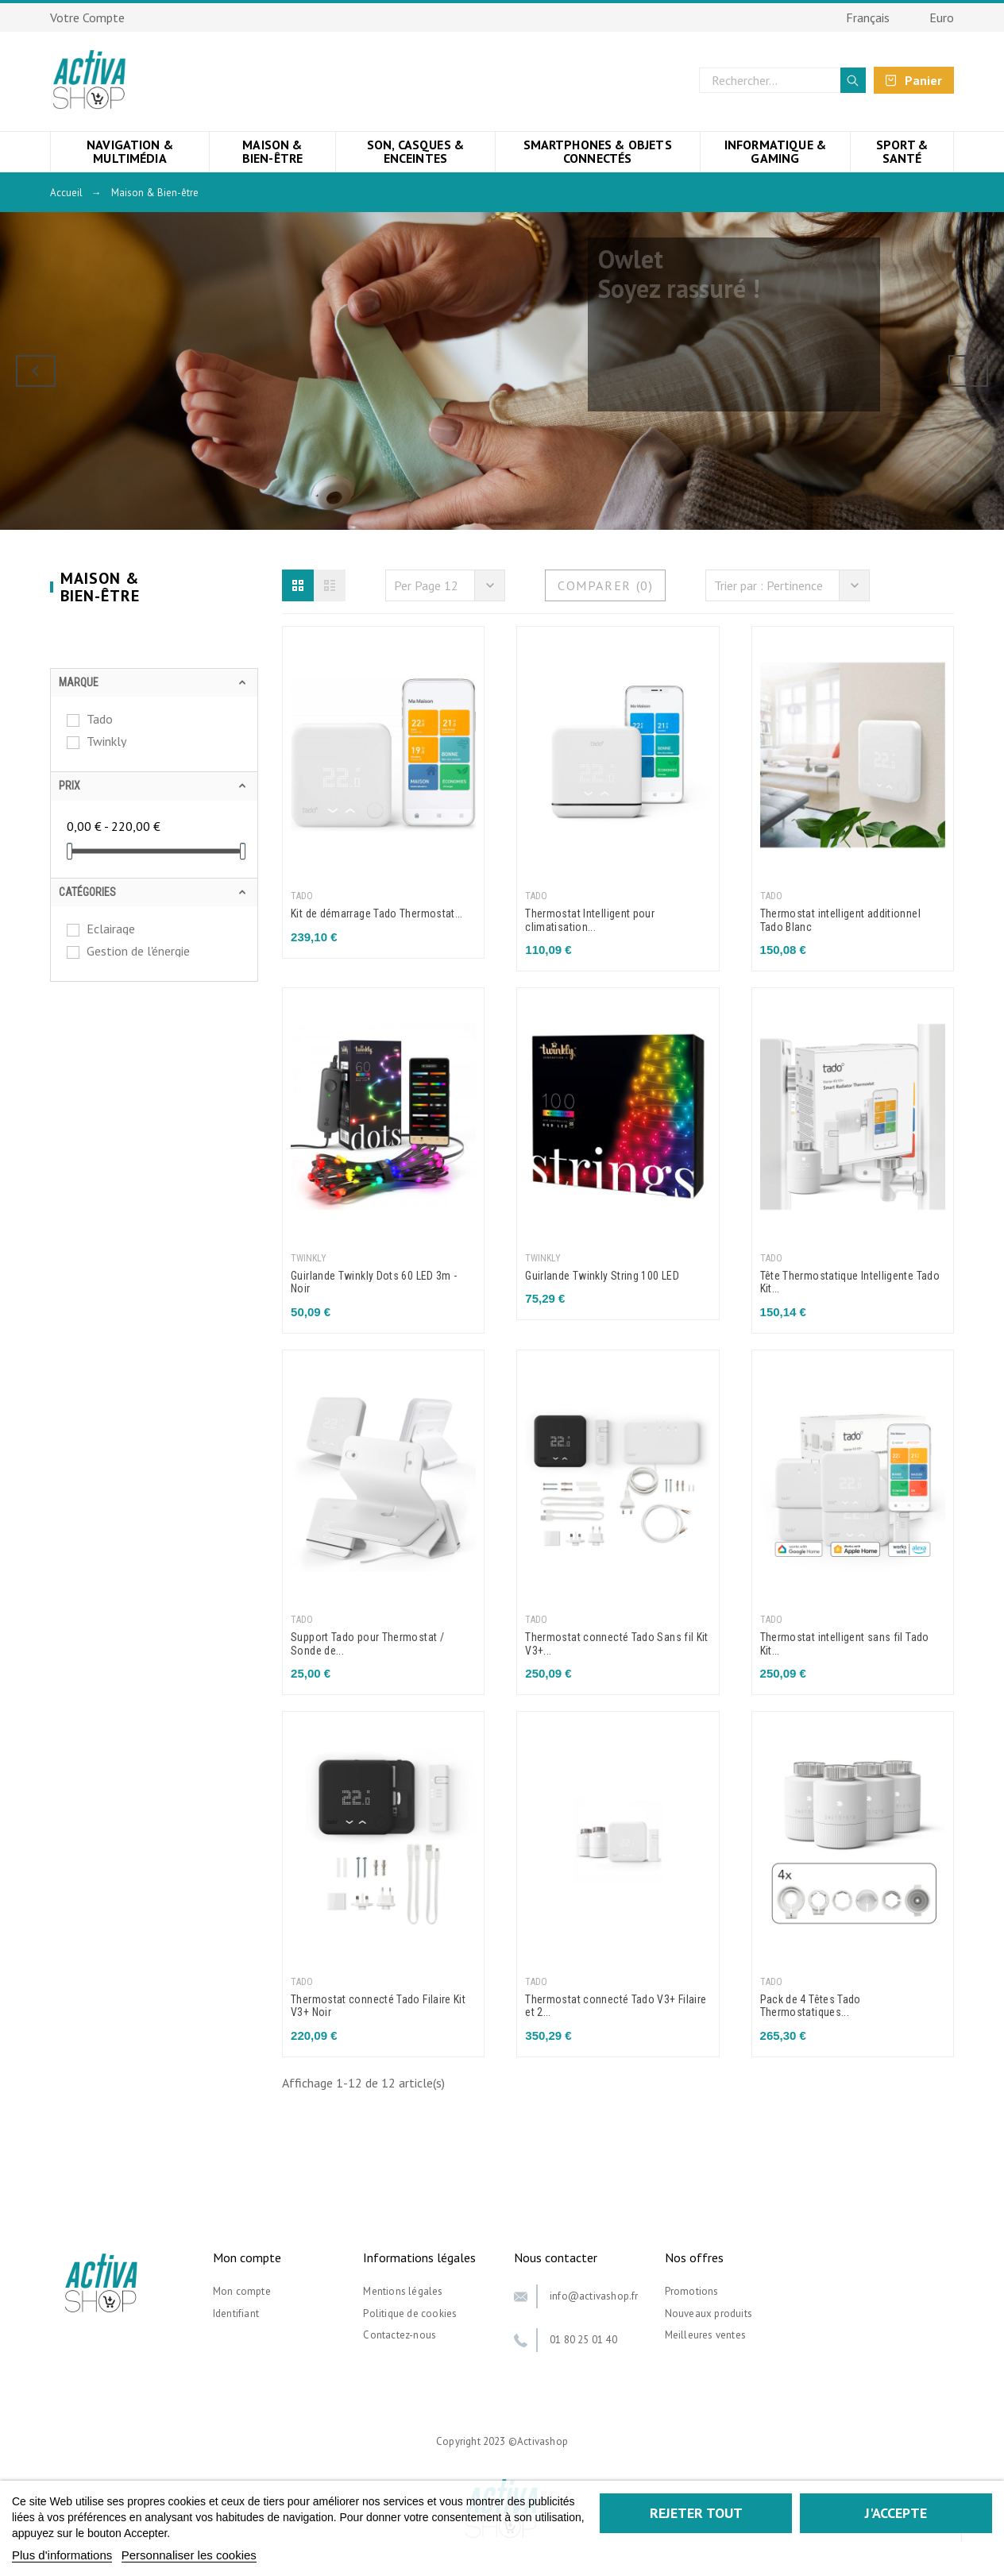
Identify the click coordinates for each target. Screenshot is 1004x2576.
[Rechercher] (782, 80)
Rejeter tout (696, 2513)
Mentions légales (402, 2291)
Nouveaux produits (708, 2313)
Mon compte (242, 2291)
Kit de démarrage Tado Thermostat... (377, 913)
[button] (298, 585)
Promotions (692, 2291)
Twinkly (106, 741)
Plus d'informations (62, 2555)
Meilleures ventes (705, 2335)
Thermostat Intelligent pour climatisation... (590, 920)
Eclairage (111, 928)
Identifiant (236, 2313)
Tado (100, 719)
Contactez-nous (399, 2335)
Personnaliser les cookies (189, 2555)
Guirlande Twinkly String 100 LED (602, 1275)
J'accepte (896, 2513)
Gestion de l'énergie (138, 950)
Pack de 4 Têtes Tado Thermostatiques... (810, 2006)
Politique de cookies (410, 2313)
